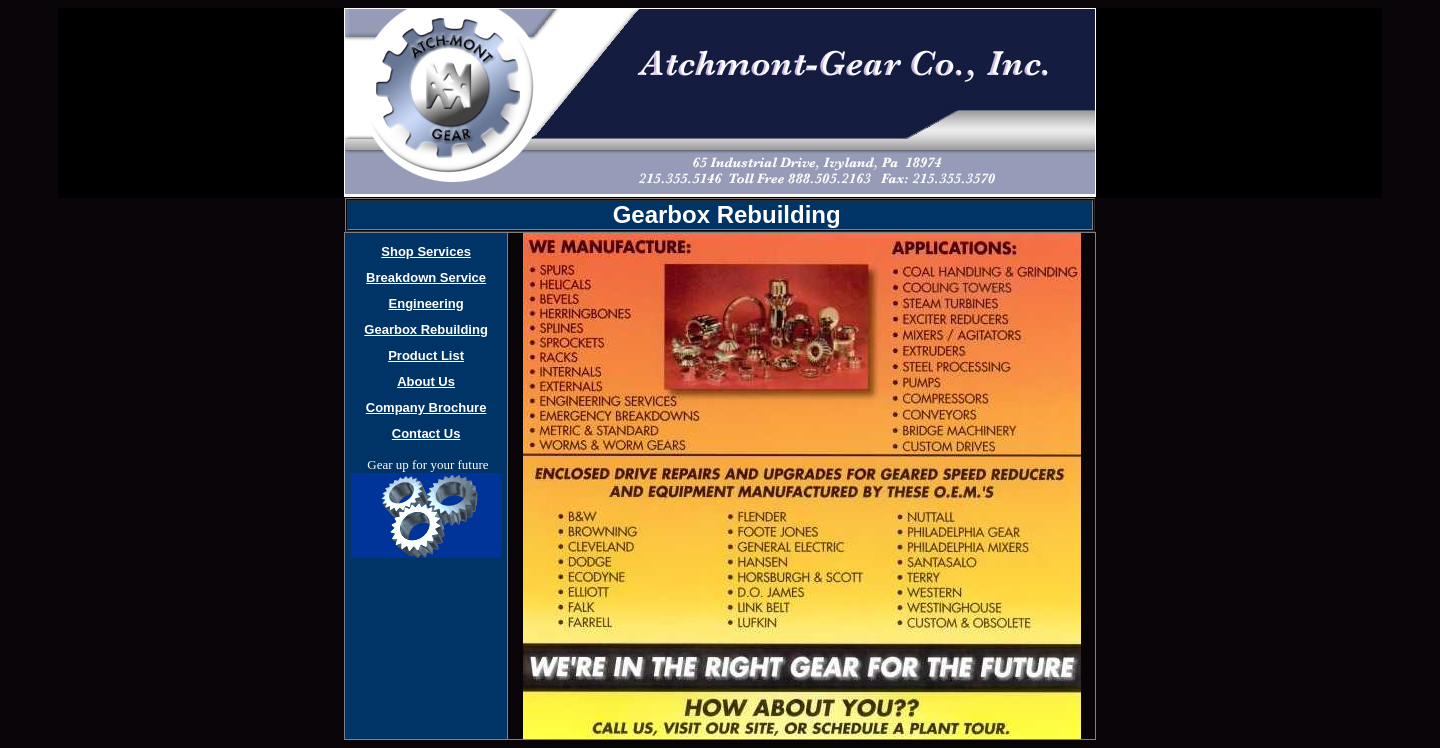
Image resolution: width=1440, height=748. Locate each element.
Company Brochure (426, 407)
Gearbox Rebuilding (426, 329)
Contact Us (426, 433)
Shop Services (426, 251)
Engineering (426, 303)
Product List (426, 355)
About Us (426, 381)
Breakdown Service (426, 277)
